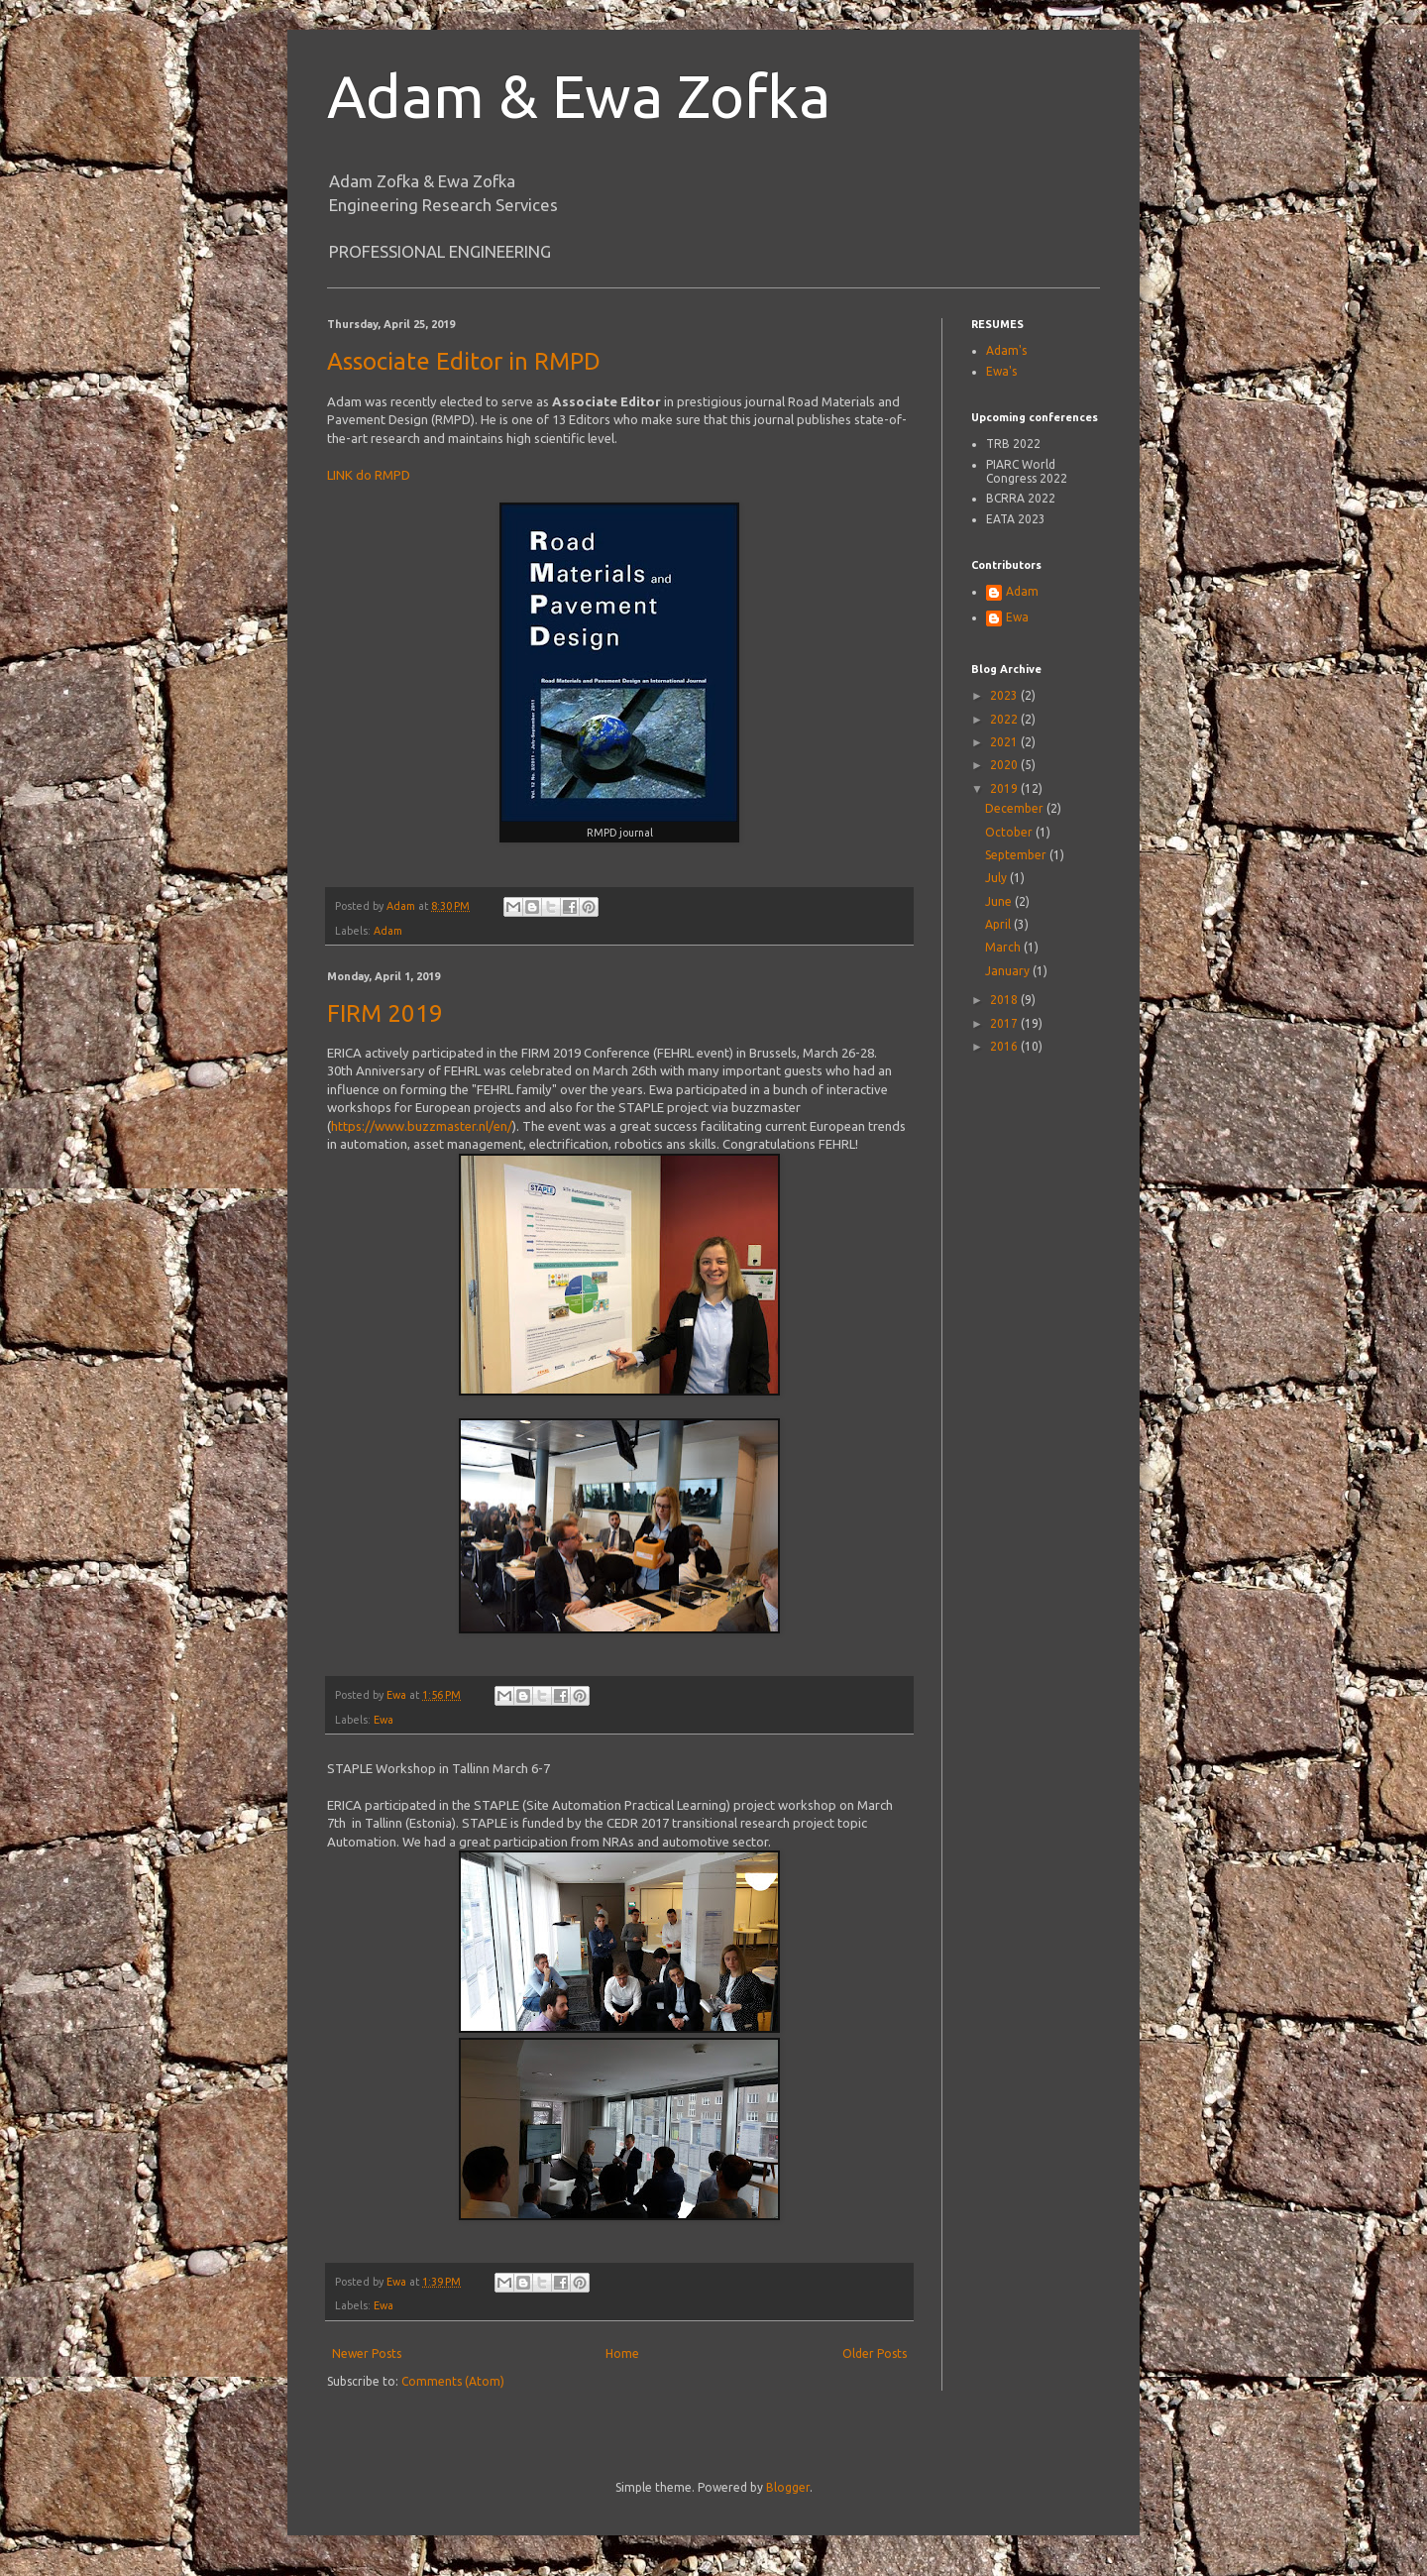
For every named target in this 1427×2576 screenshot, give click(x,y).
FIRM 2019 (385, 1013)
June (1000, 901)
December (1015, 808)
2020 (1005, 764)
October (1010, 832)
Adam (388, 931)
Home (622, 2353)
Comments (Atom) (452, 2381)
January (1009, 970)
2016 (1005, 1046)
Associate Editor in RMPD (464, 361)
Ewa (383, 1720)
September (1017, 854)
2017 (1005, 1023)
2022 (1005, 719)
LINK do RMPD (368, 475)
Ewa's (1001, 371)
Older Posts (874, 2353)
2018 (1005, 999)
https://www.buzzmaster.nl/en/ (421, 1126)
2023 (1005, 695)
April (999, 924)
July (997, 877)
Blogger (788, 2487)
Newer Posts (366, 2353)
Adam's (1006, 350)
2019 (1005, 788)
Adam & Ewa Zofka (578, 95)
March (1004, 947)
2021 (1005, 741)
